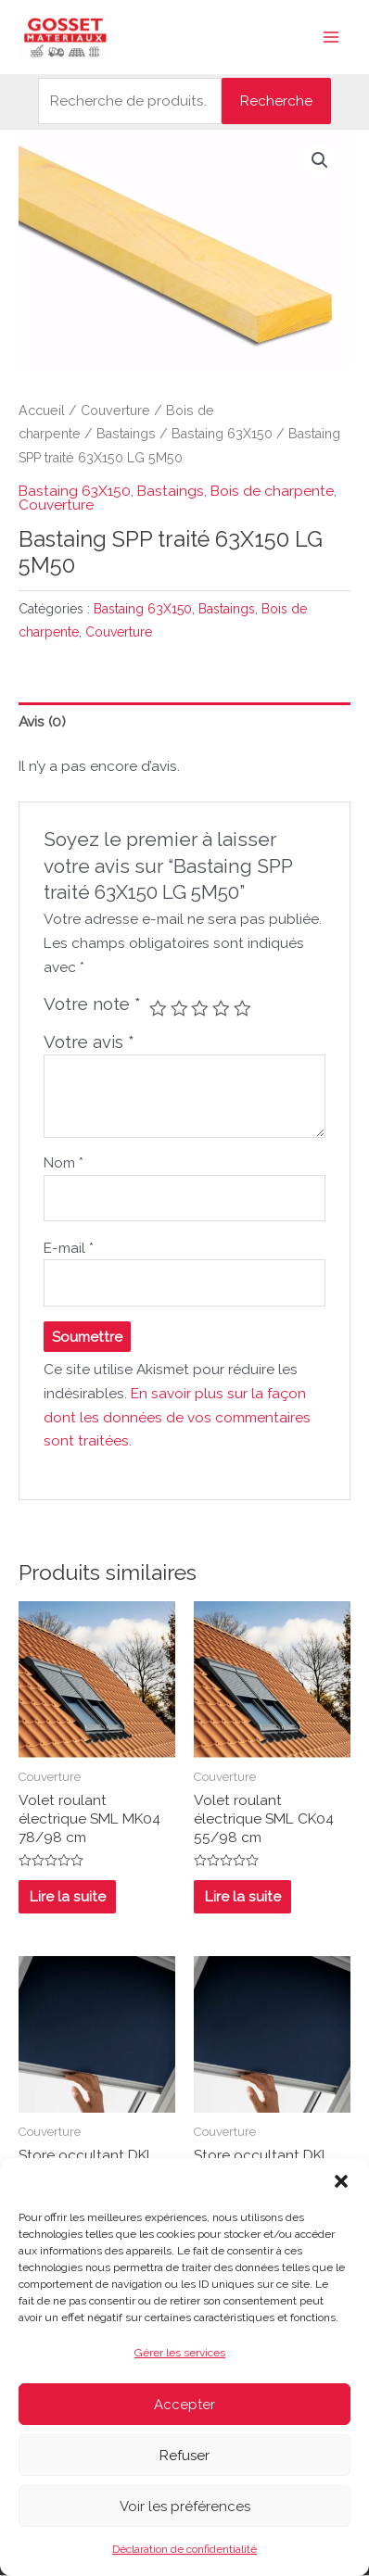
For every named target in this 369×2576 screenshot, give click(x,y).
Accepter (184, 2404)
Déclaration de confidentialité (184, 2549)
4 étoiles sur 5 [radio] (221, 1008)
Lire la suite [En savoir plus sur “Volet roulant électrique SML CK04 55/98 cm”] (243, 1896)
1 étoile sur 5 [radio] (158, 1008)
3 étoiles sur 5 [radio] (200, 1008)
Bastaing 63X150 (222, 433)
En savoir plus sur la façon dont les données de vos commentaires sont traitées (177, 1416)
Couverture (115, 410)
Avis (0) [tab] (42, 721)
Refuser (184, 2455)
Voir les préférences (185, 2506)
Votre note (92, 1004)
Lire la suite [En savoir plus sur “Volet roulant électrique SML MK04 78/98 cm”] (68, 1896)
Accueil (42, 410)
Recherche (276, 100)
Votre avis (89, 1042)
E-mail (69, 1247)
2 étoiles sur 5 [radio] (179, 1008)
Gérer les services (179, 2352)
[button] (341, 2181)
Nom (63, 1162)
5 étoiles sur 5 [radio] (242, 1008)
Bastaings (126, 433)
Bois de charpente (272, 490)
